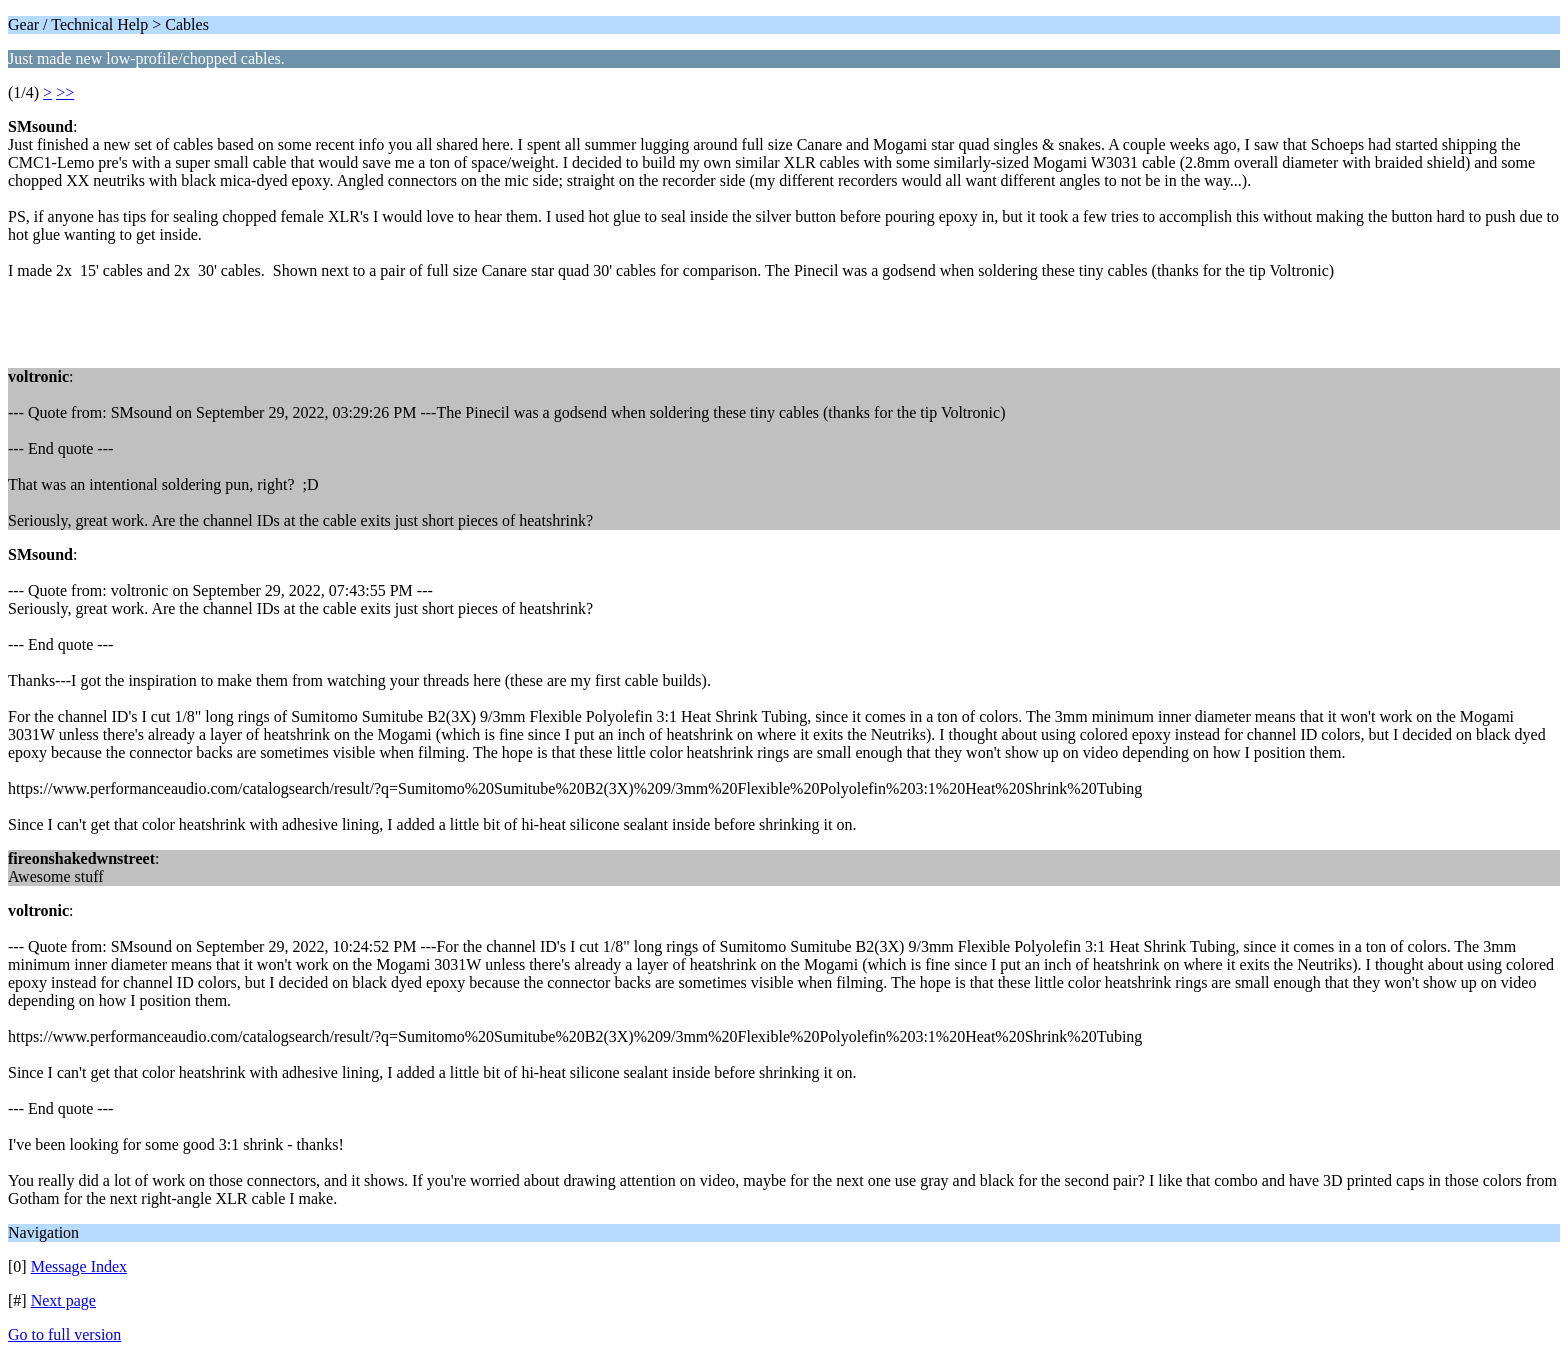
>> (65, 92)
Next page (63, 1300)
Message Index (79, 1266)
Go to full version (64, 1334)
